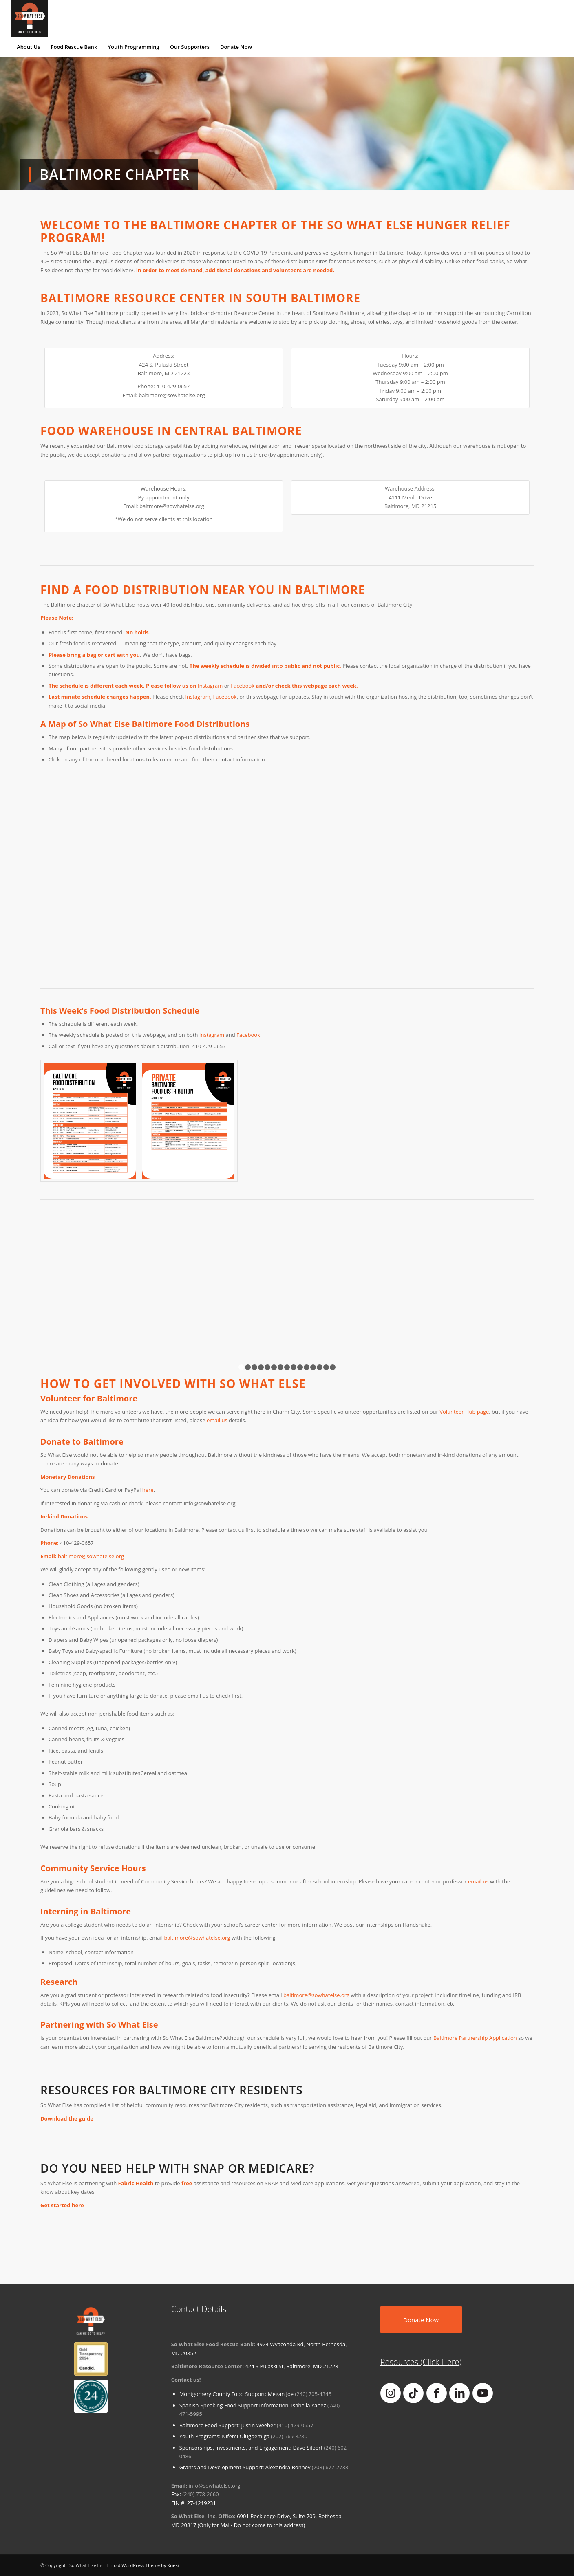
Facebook (225, 696)
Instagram (197, 696)
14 (326, 1367)
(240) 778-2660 (200, 2494)
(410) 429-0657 (295, 2425)
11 (306, 1367)
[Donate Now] (421, 2319)
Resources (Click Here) (420, 2361)
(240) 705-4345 (313, 2394)
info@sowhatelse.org (215, 2485)
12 (313, 1367)
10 (300, 1367)
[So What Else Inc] (29, 18)
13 (319, 1367)
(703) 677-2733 (330, 2467)
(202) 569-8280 (289, 2436)
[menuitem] (28, 47)
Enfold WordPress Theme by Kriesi (143, 2565)
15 (333, 1367)
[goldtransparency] (91, 2357)
